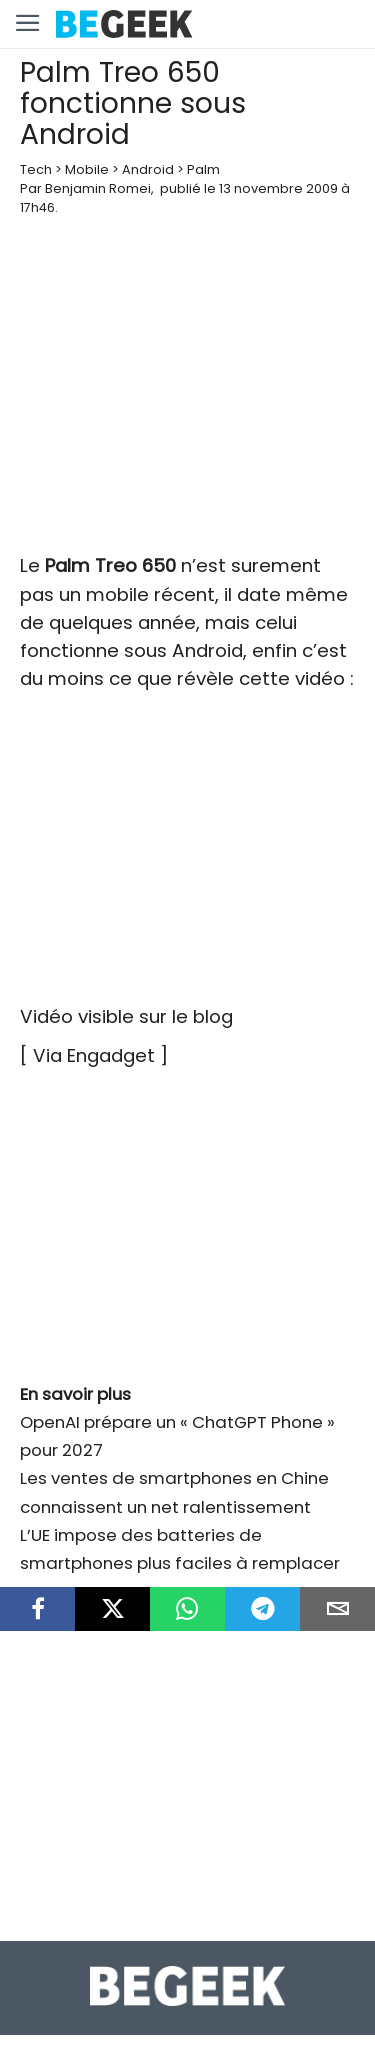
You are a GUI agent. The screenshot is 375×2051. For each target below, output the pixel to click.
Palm (203, 169)
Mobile (87, 169)
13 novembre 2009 (278, 188)
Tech (36, 169)
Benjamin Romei (98, 188)
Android (148, 169)
